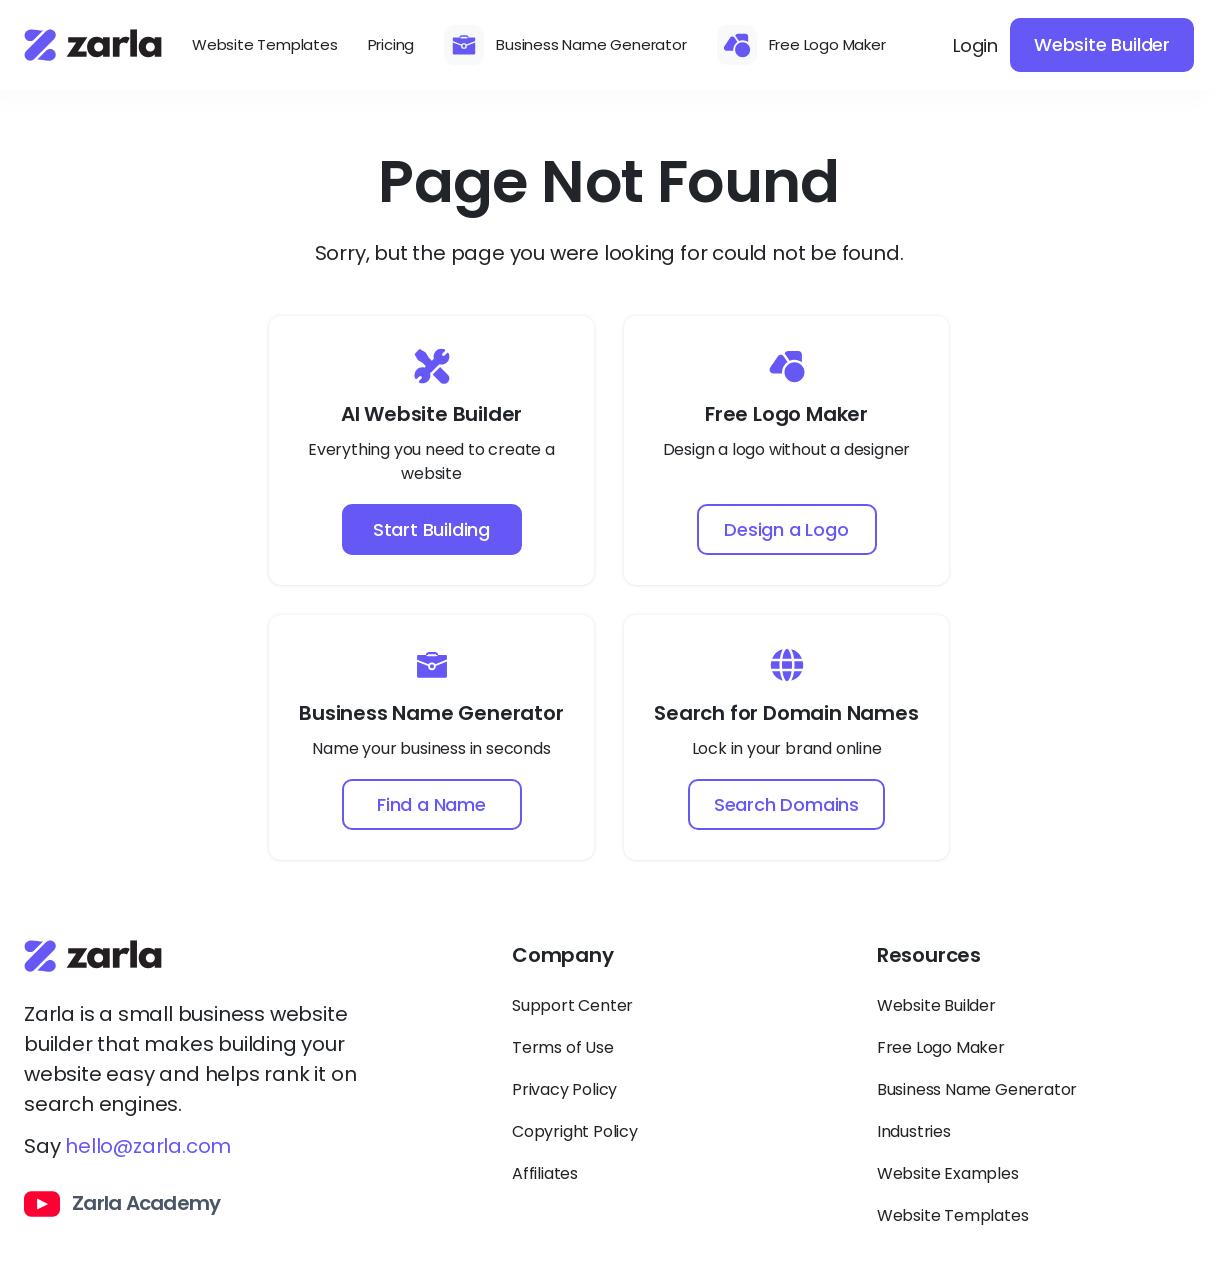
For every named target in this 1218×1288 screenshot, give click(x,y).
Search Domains (786, 804)
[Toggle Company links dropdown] (670, 964)
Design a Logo (786, 529)
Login (975, 45)
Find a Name (431, 804)
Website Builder (1102, 44)
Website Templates (265, 44)
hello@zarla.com (148, 1146)
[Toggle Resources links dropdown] (1035, 964)
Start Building (431, 529)
